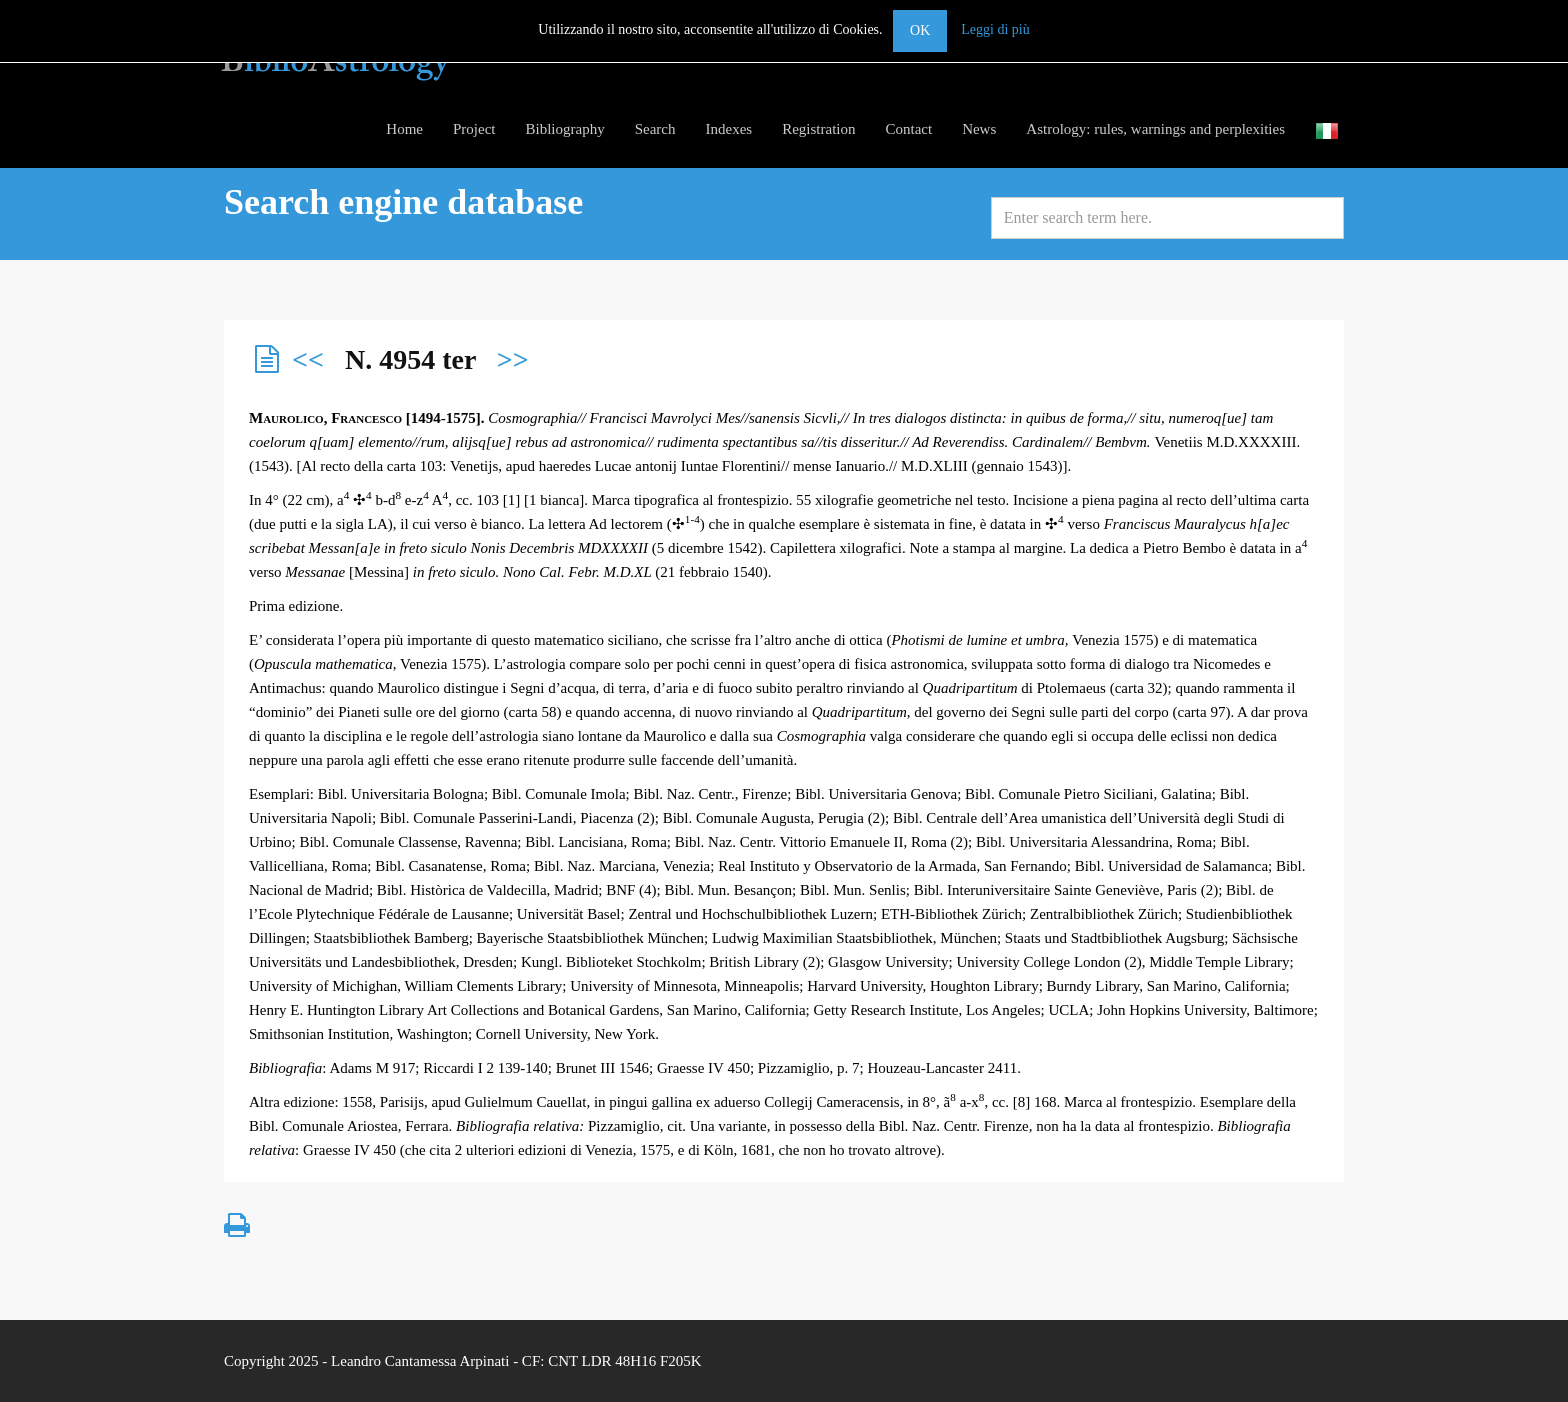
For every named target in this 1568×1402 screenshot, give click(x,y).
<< (308, 359)
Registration (818, 129)
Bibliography (565, 129)
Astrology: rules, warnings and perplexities (1155, 129)
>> (513, 359)
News (979, 129)
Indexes (728, 129)
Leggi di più (995, 29)
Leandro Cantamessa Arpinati (420, 1361)
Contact (908, 129)
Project (474, 129)
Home (404, 129)
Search (655, 129)
